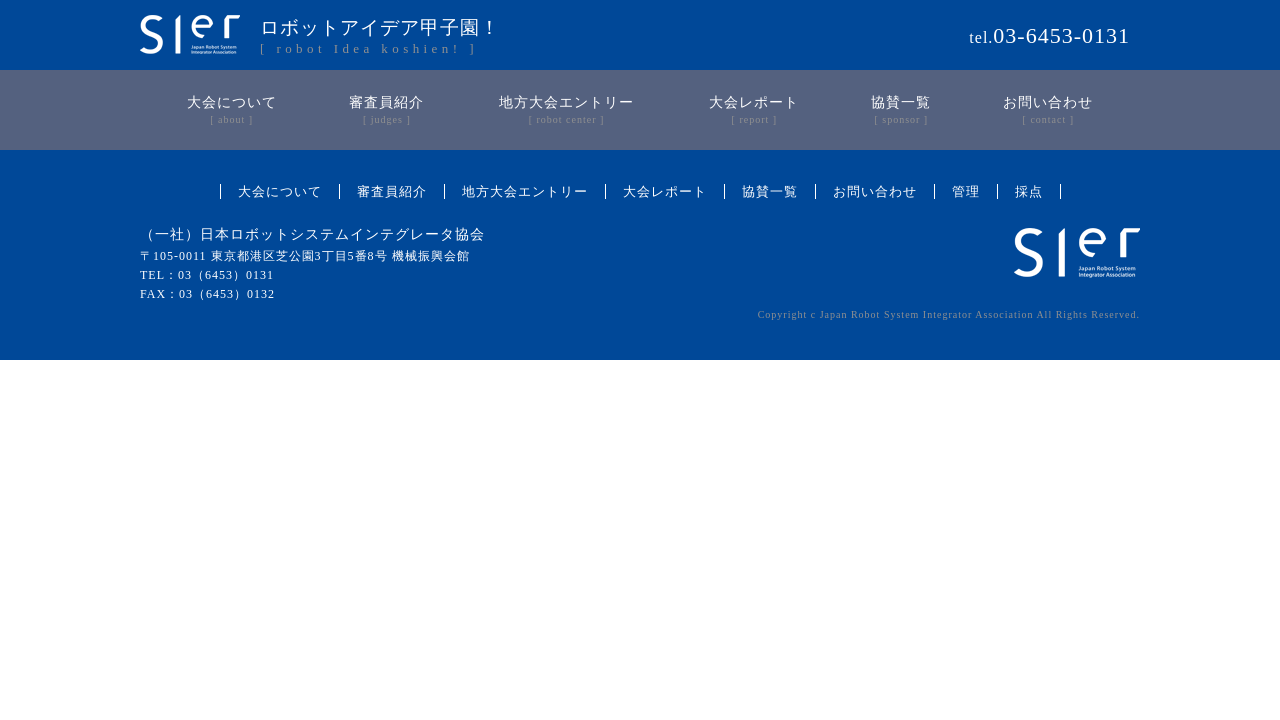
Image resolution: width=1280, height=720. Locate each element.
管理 (966, 191)
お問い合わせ (875, 191)
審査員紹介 (392, 191)
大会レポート (665, 191)
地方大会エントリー (525, 191)
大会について (280, 191)
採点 (1029, 191)
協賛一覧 (770, 191)
